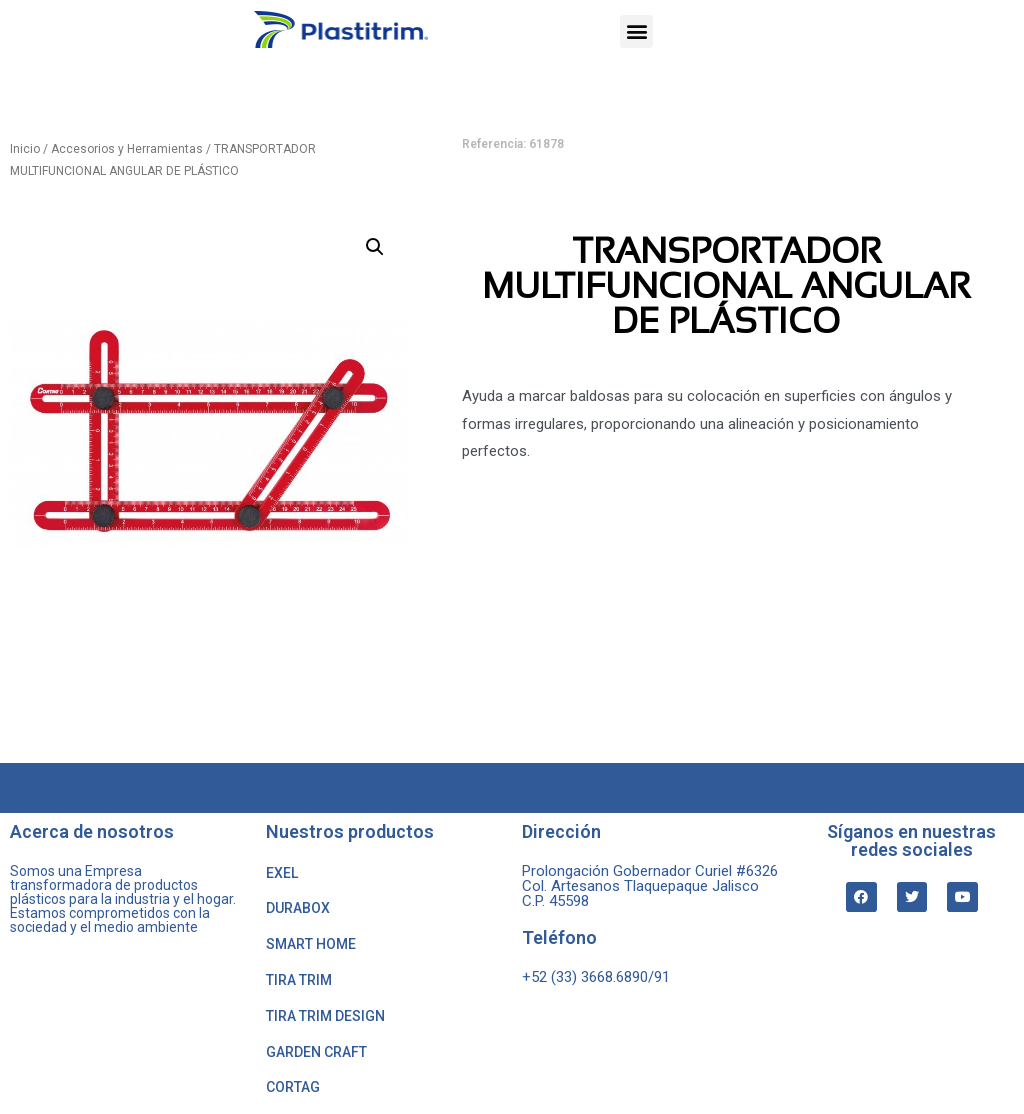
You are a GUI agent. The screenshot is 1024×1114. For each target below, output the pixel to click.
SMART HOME (311, 944)
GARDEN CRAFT (316, 1052)
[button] (636, 31)
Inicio (25, 149)
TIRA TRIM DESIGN (325, 1016)
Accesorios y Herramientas (127, 149)
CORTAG (293, 1087)
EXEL (282, 873)
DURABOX (298, 908)
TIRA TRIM (299, 980)
